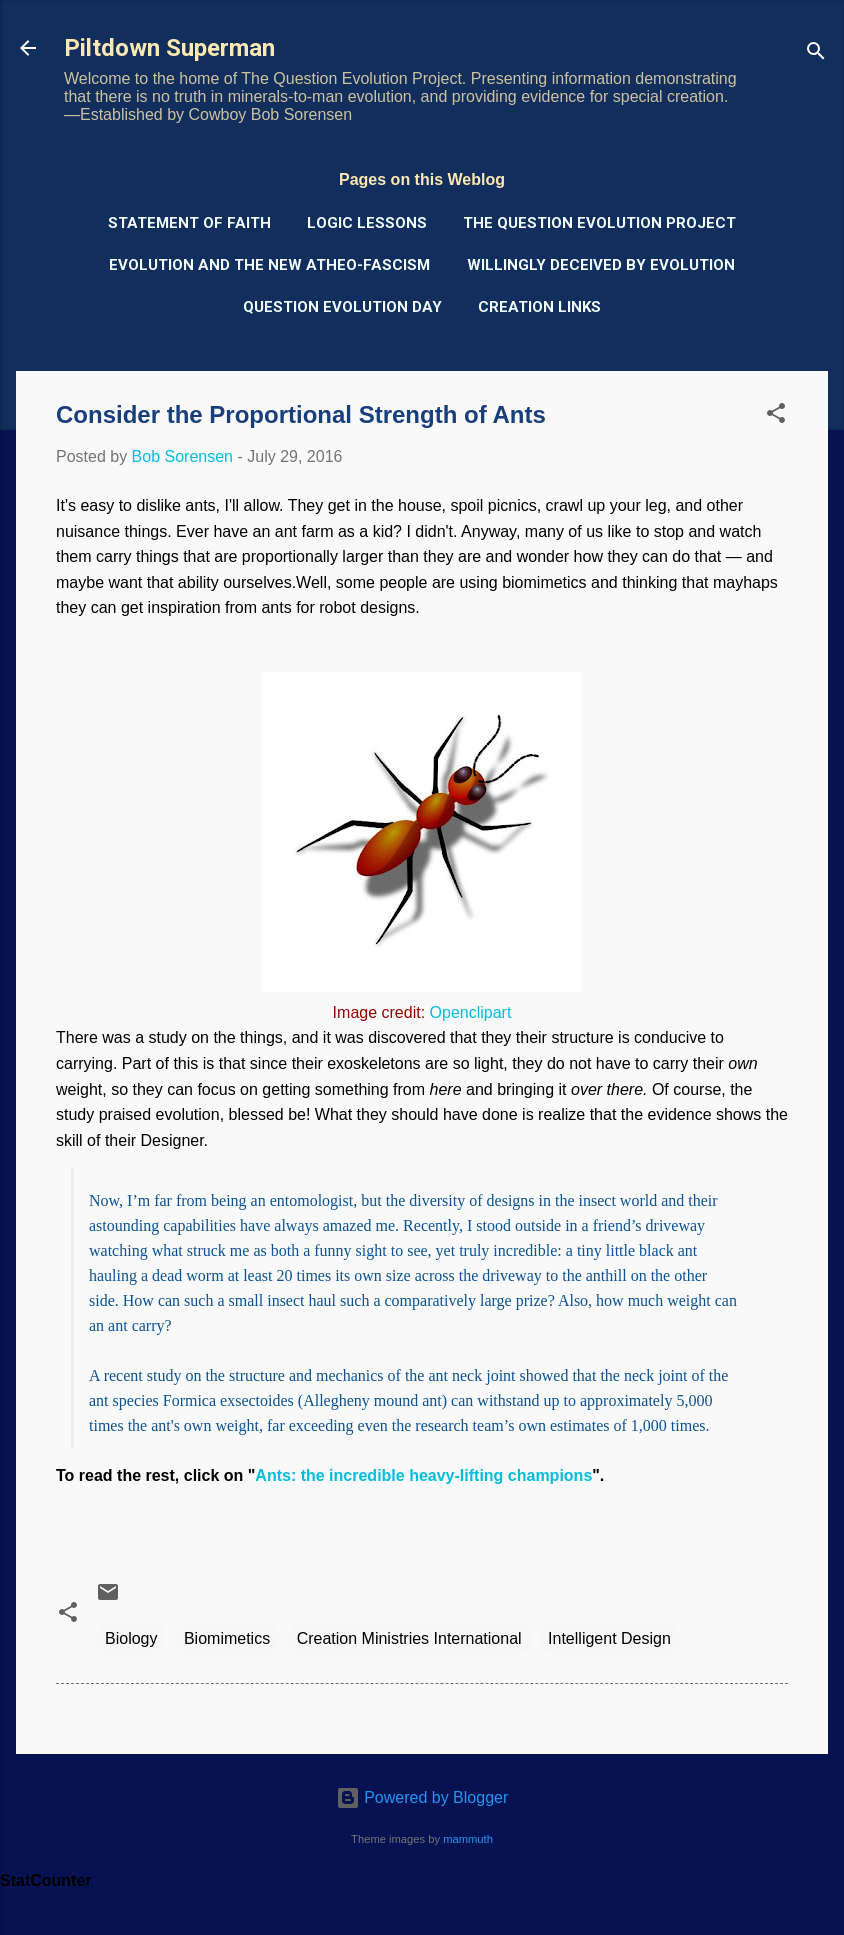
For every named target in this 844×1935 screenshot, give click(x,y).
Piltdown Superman (169, 48)
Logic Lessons (367, 223)
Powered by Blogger (422, 1797)
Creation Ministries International (409, 1638)
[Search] (816, 54)
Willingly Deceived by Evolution (601, 265)
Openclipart (471, 1012)
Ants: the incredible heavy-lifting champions (423, 1475)
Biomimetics (227, 1638)
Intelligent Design (609, 1638)
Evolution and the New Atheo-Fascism (269, 265)
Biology (131, 1638)
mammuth (468, 1839)
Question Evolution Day (342, 307)
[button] (776, 416)
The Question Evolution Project (599, 223)
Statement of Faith (189, 223)
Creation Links (539, 307)
